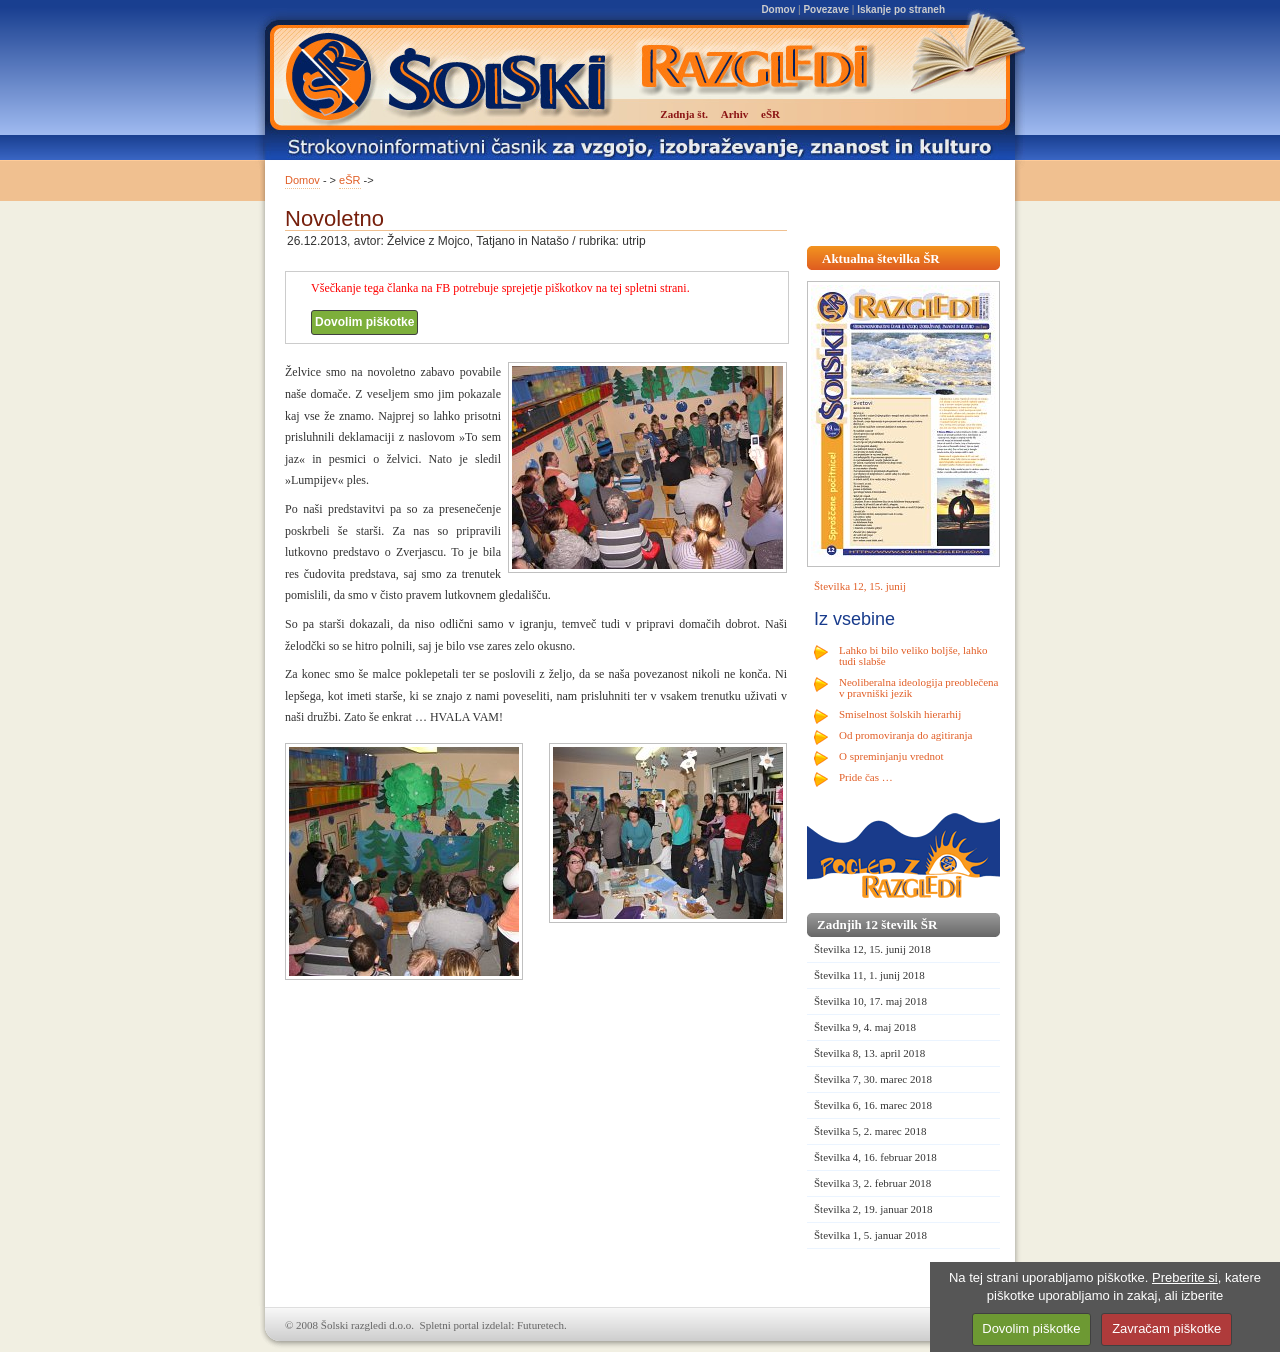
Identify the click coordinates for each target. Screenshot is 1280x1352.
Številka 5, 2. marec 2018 (870, 1131)
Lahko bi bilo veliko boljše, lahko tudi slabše (913, 655)
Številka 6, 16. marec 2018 (873, 1105)
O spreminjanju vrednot (891, 756)
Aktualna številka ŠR (881, 258)
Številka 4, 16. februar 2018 (875, 1157)
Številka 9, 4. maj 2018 (865, 1027)
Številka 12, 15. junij (860, 586)
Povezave (826, 9)
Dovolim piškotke (364, 322)
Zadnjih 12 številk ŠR (877, 924)
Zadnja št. (684, 114)
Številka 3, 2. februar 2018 (872, 1183)
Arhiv (735, 114)
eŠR (349, 180)
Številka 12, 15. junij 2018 (872, 949)
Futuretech (540, 1325)
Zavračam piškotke (1166, 1328)
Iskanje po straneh (901, 9)
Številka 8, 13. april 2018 (869, 1053)
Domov (778, 9)
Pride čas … (866, 777)
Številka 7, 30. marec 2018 (873, 1079)
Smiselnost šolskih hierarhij (900, 714)
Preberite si (1185, 1277)
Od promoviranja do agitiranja (906, 735)
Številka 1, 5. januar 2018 (870, 1235)
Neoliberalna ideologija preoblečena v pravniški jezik (918, 687)
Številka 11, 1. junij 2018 (869, 975)
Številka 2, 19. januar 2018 (873, 1209)
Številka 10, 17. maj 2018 (870, 1001)
